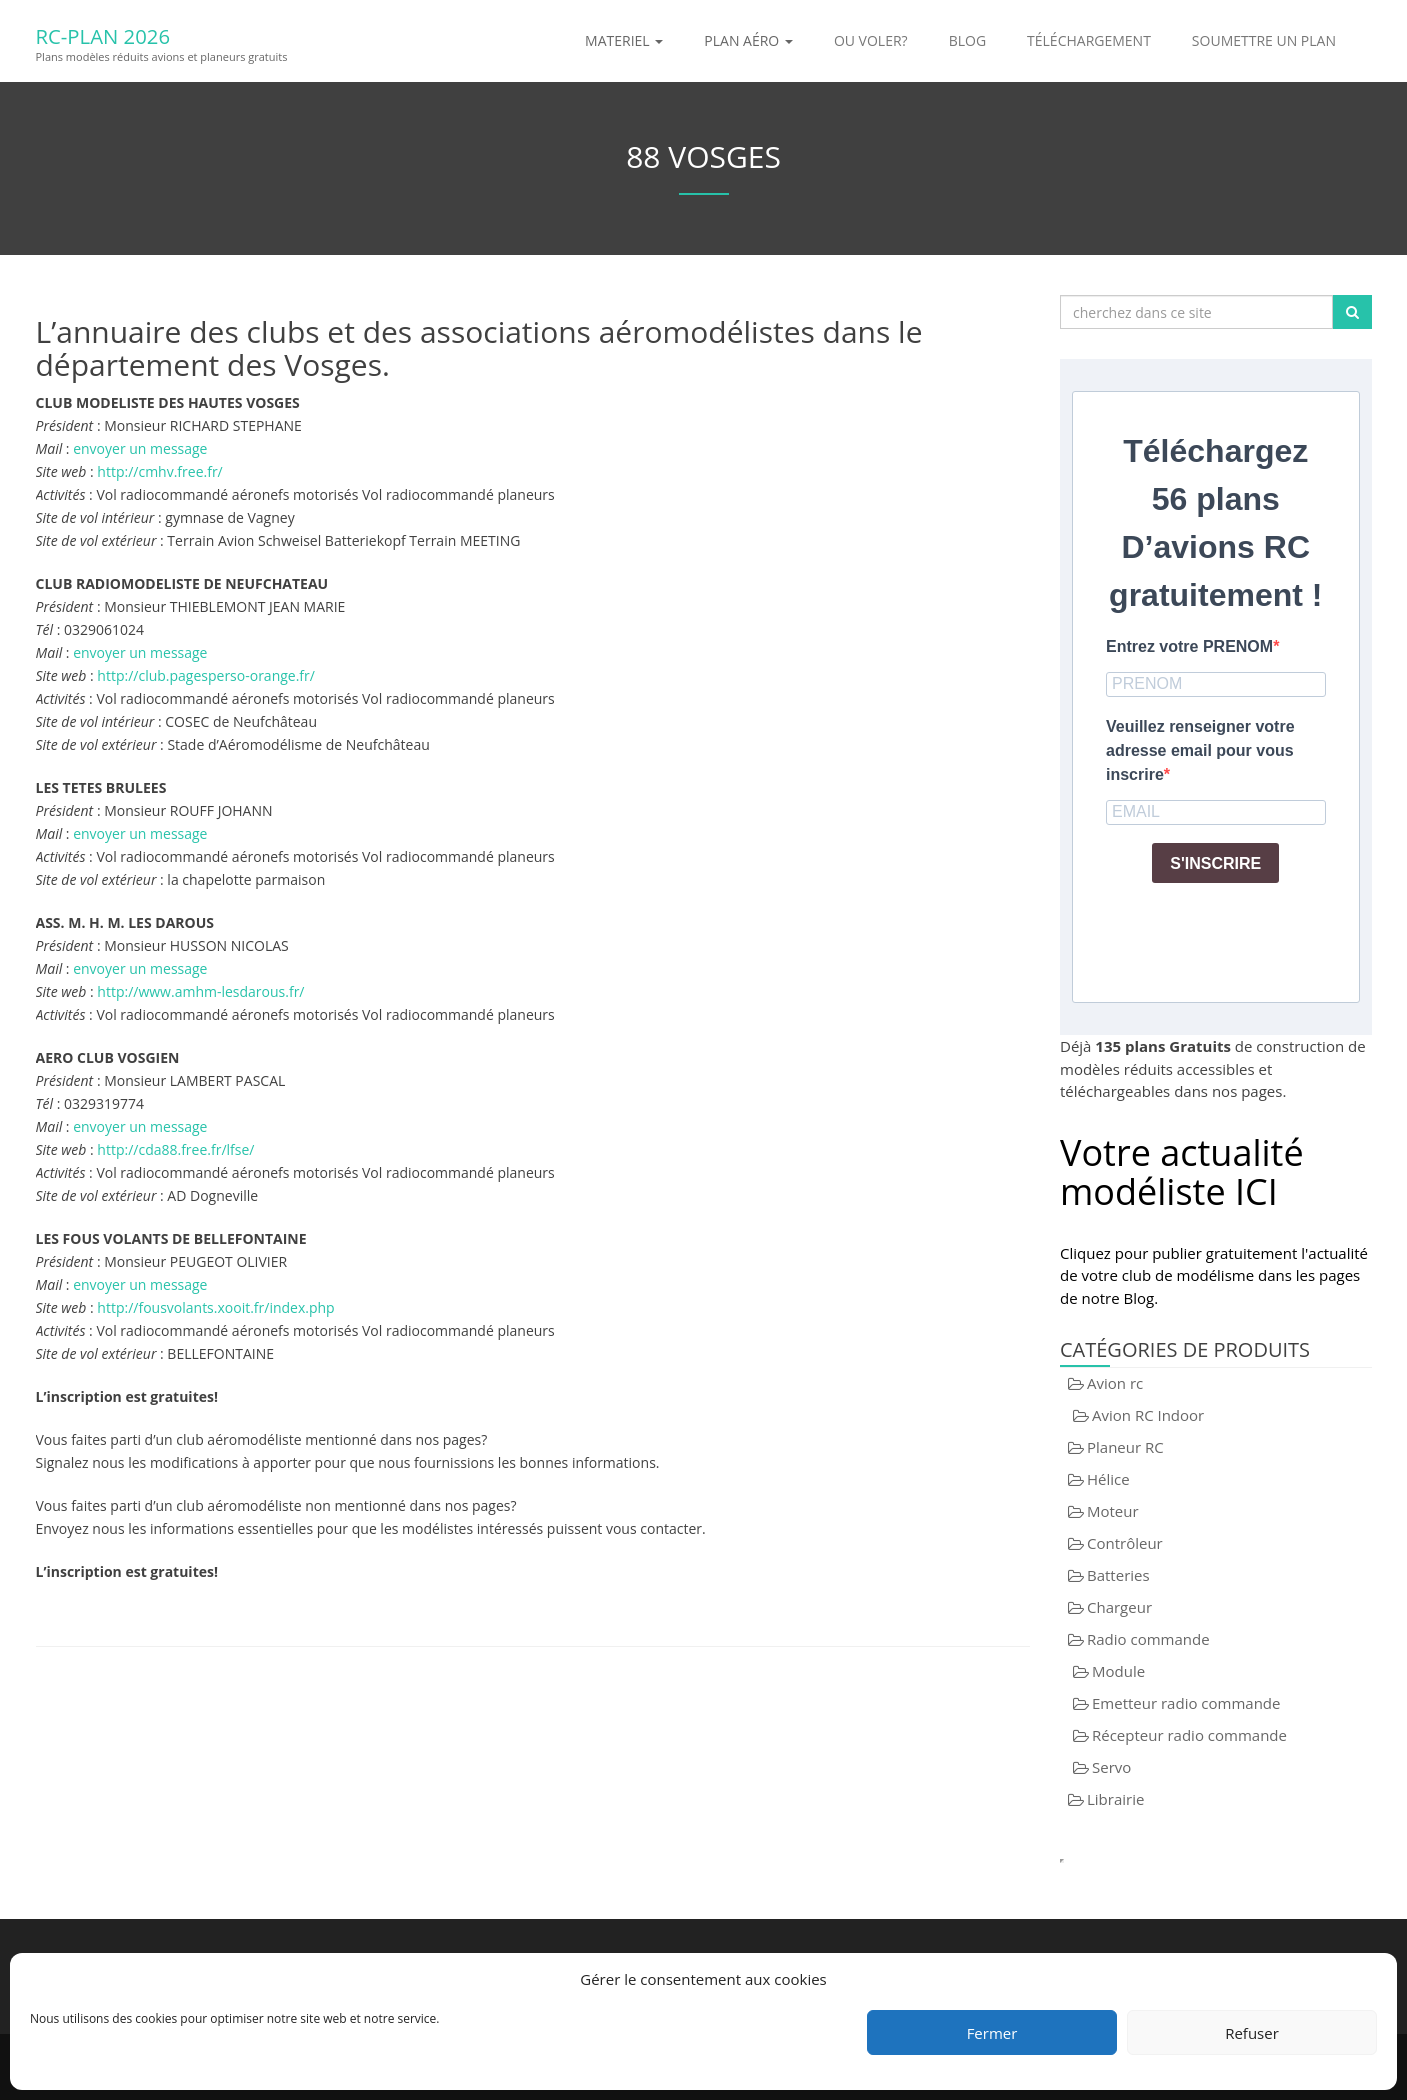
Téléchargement (1089, 40)
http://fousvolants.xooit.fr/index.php (215, 1307)
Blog (967, 40)
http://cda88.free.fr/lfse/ (175, 1149)
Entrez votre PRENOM (1189, 646)
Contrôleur (1125, 1543)
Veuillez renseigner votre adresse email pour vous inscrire (1200, 750)
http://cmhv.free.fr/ (159, 471)
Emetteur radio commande (1186, 1703)
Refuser (1252, 2033)
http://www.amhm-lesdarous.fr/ (200, 991)
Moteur (1113, 1511)
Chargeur (1119, 1607)
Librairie (1115, 1799)
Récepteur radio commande (1189, 1735)
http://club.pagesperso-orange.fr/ (206, 675)
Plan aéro (748, 40)
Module (1118, 1671)
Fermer (992, 2033)
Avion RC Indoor (1148, 1415)
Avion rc (1115, 1383)
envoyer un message (140, 448)
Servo (1111, 1767)
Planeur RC (1125, 1447)
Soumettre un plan (1264, 40)
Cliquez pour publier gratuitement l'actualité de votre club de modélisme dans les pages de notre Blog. (1214, 1275)
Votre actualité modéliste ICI (1182, 1172)
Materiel (624, 40)
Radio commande (1148, 1639)
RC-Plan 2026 (135, 32)
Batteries (1118, 1575)
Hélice (1108, 1479)
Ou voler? (871, 40)
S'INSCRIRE (1215, 863)
